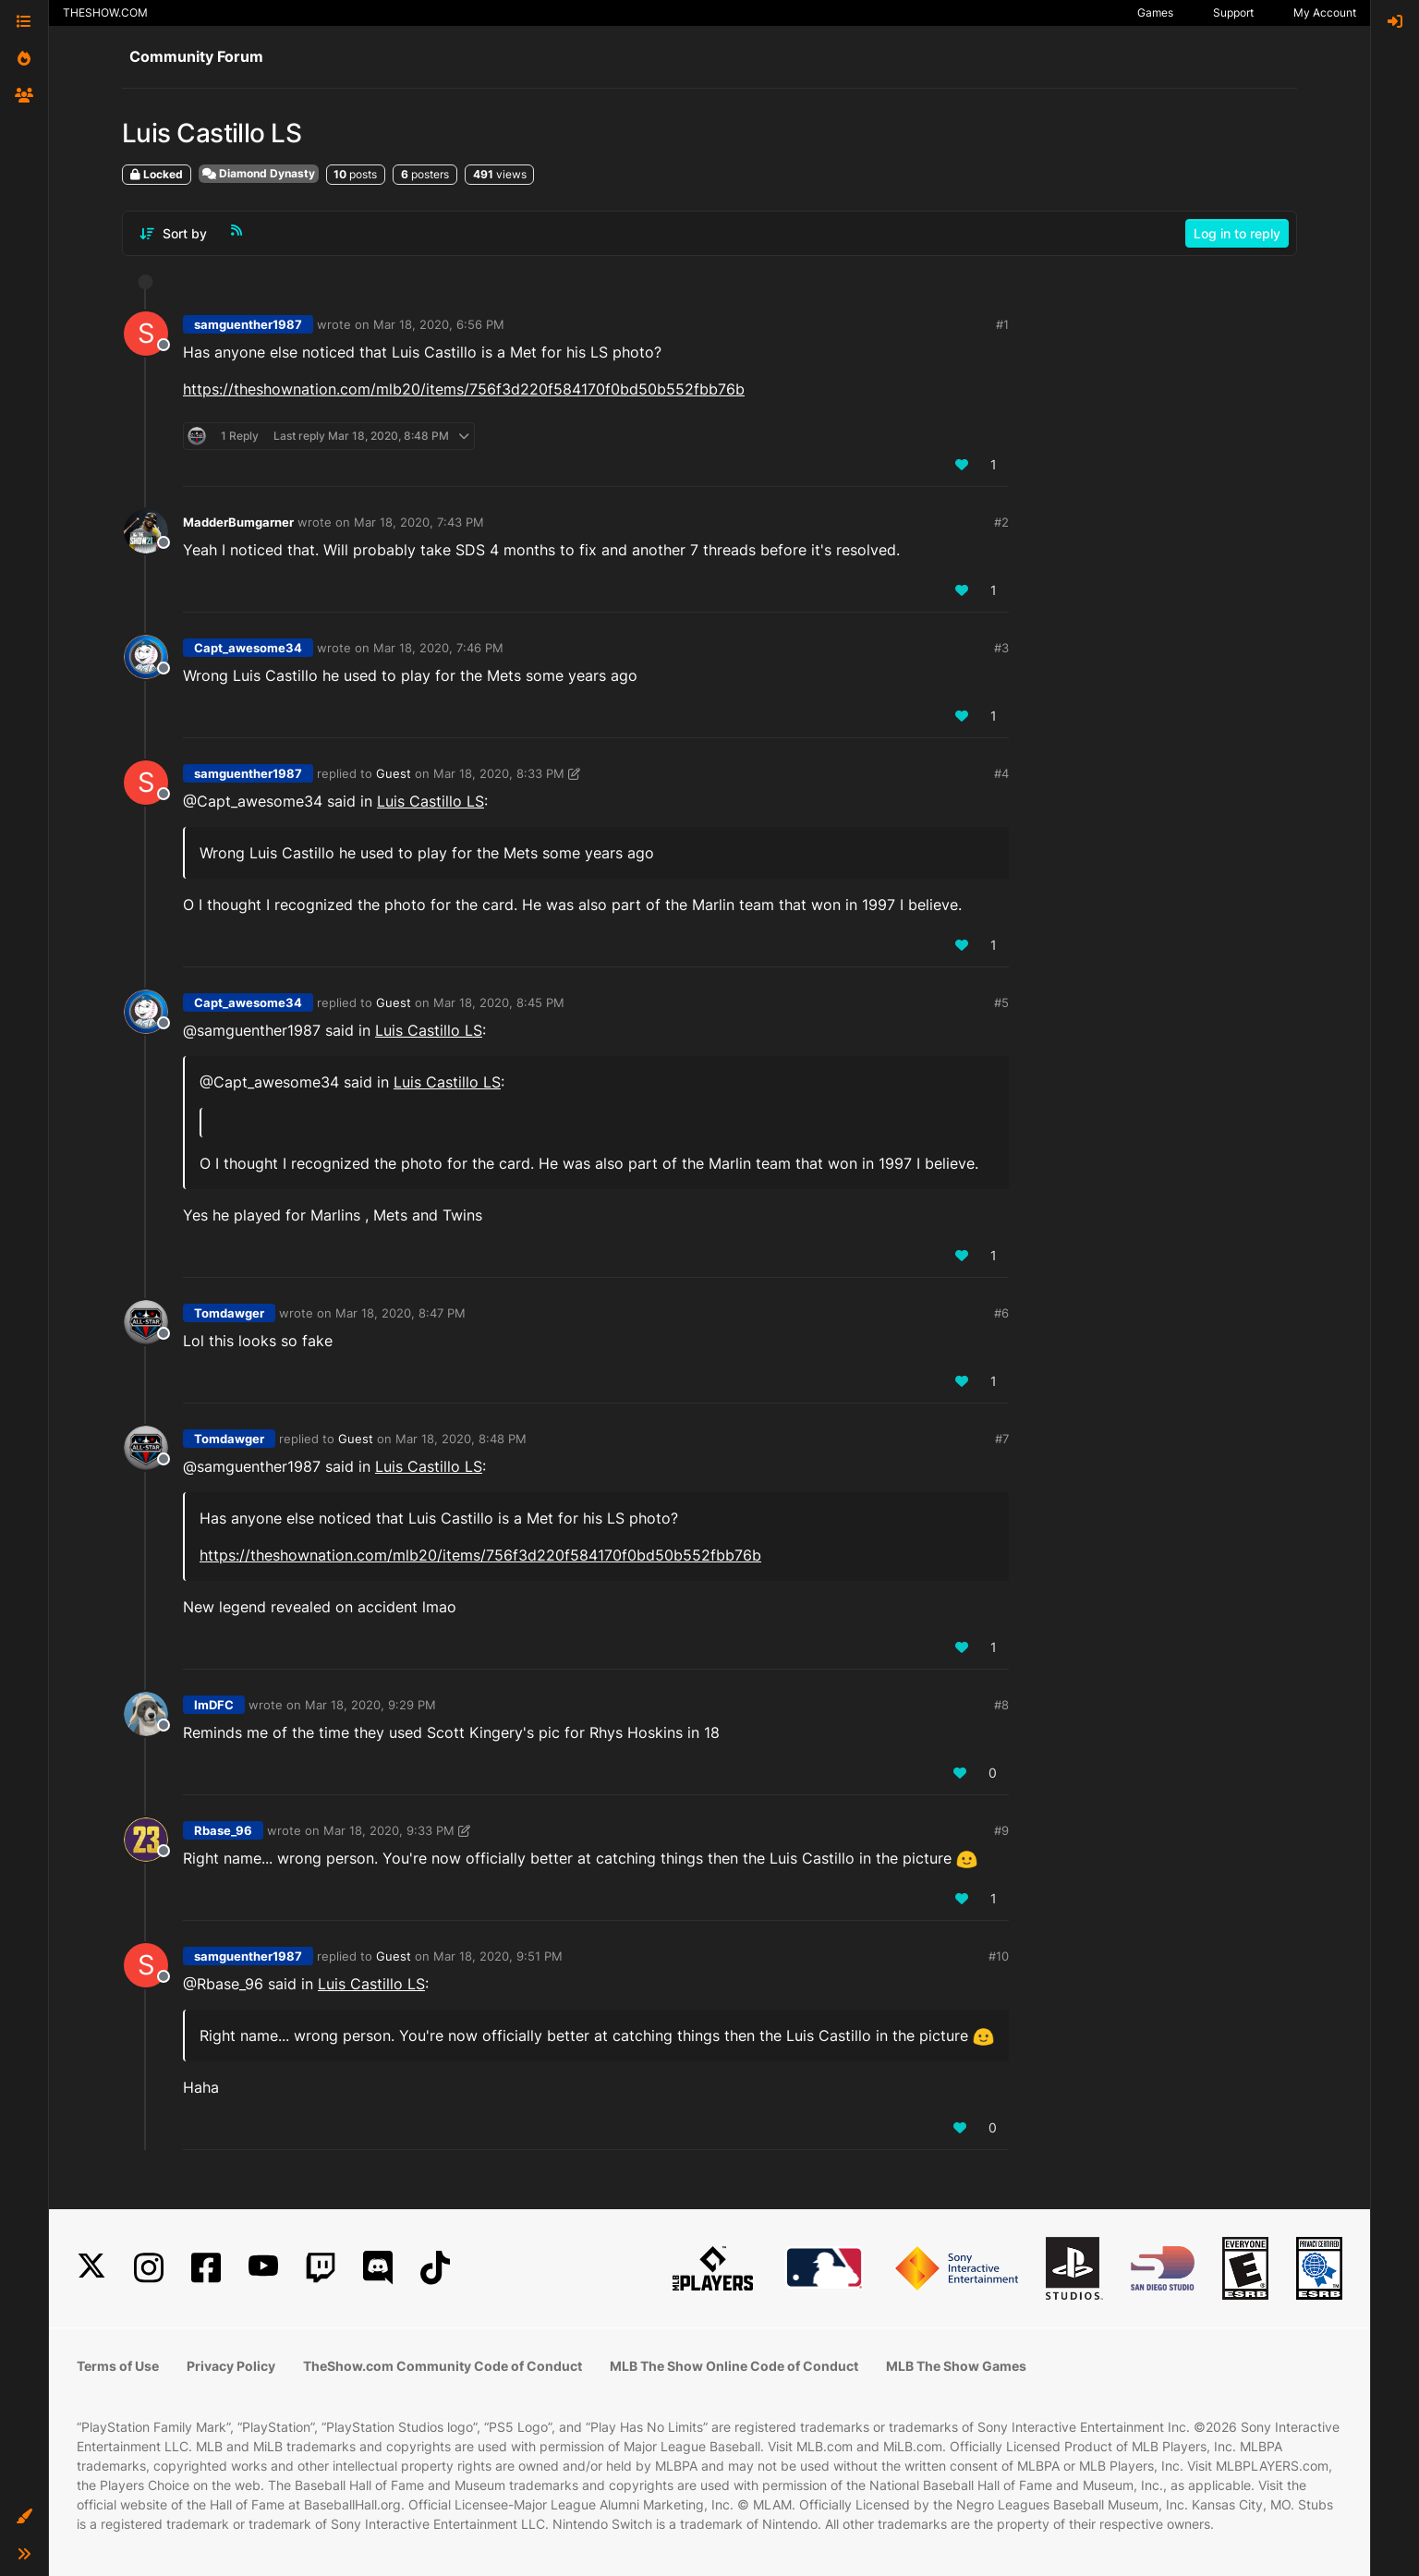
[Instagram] (149, 2268)
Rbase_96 (223, 1830)
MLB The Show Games (956, 2366)
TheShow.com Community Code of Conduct (442, 2366)
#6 (1001, 1313)
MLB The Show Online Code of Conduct (734, 2366)
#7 (1002, 1438)
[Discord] (378, 2268)
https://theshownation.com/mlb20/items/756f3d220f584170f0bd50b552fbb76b (464, 389)
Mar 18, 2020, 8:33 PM (498, 773)
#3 (1001, 647)
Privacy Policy (231, 2366)
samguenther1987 (248, 324)
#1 (1002, 324)
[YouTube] (263, 2268)
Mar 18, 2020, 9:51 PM (498, 1956)
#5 (1001, 1002)
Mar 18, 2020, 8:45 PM (498, 1002)
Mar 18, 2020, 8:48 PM (461, 1438)
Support (1233, 12)
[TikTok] (435, 2268)
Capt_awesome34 (248, 647)
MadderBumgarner (238, 522)
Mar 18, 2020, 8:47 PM (400, 1313)
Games (1155, 12)
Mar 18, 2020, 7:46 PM (438, 647)
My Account (1324, 12)
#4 (1001, 773)
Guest (393, 773)
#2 (1001, 522)
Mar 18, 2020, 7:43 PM (419, 522)
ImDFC (214, 1704)
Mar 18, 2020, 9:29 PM (370, 1704)
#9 (1001, 1830)
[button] (24, 2517)
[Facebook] (206, 2268)
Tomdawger (229, 1313)
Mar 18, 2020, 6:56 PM (438, 324)
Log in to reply (1237, 233)
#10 (998, 1956)
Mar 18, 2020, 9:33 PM (389, 1830)
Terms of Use (118, 2366)
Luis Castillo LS (430, 801)
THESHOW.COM (105, 12)
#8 (1001, 1704)
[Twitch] (320, 2268)
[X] (91, 2268)
